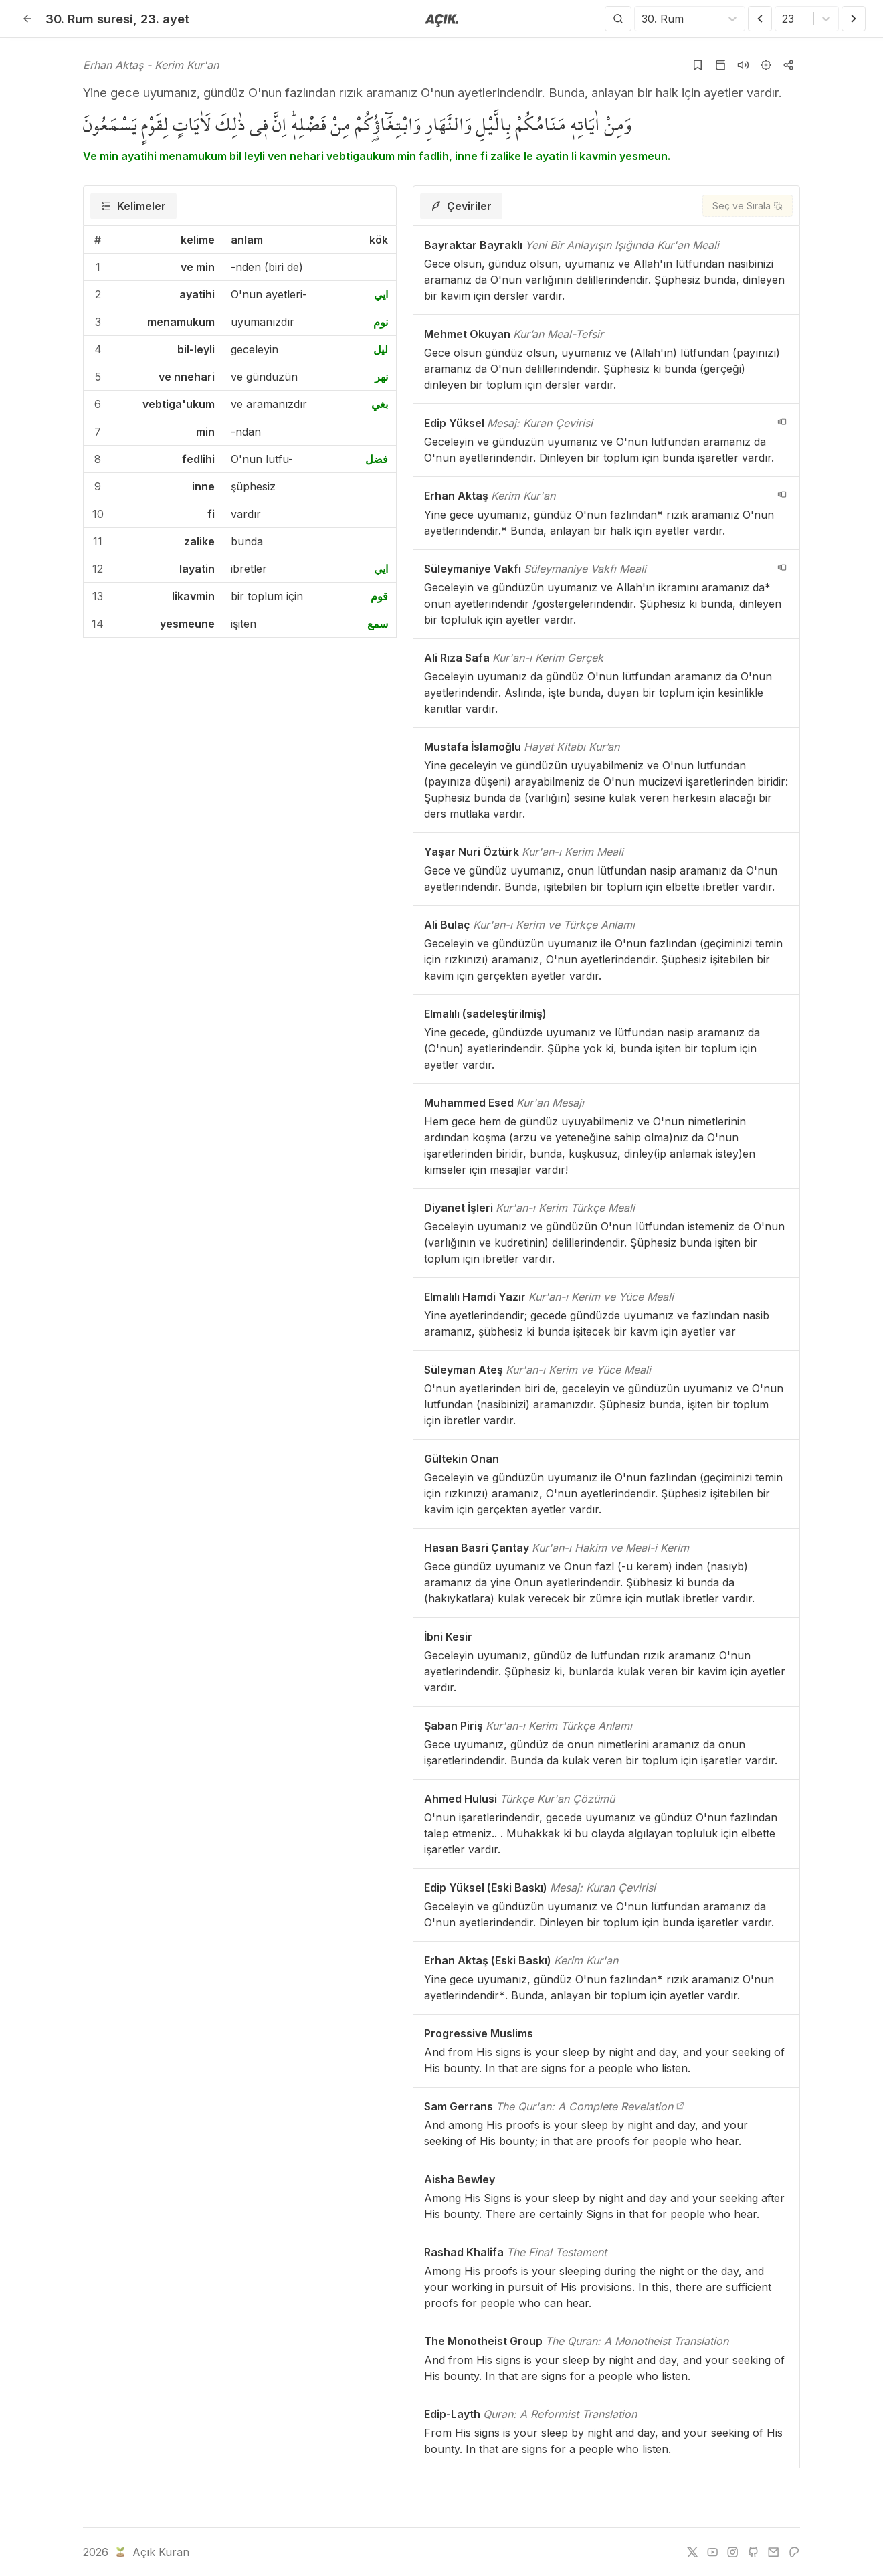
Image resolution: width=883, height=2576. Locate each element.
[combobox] (643, 19)
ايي (381, 294)
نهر (381, 376)
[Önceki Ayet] (760, 18)
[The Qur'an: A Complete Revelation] (680, 2106)
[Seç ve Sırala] (747, 206)
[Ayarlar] (766, 65)
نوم (380, 322)
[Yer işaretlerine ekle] (697, 65)
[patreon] (794, 2552)
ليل (380, 349)
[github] (753, 2552)
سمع (377, 623)
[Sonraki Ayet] (854, 18)
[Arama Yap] (618, 18)
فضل (376, 459)
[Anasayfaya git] (442, 19)
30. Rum (89, 18)
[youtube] (712, 2552)
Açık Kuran (150, 2552)
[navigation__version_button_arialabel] (782, 421)
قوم (379, 596)
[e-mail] (773, 2552)
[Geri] (27, 18)
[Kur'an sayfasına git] (720, 65)
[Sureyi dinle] (743, 65)
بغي (379, 404)
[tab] (133, 206)
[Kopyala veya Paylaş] (788, 65)
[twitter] (692, 2552)
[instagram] (732, 2552)
